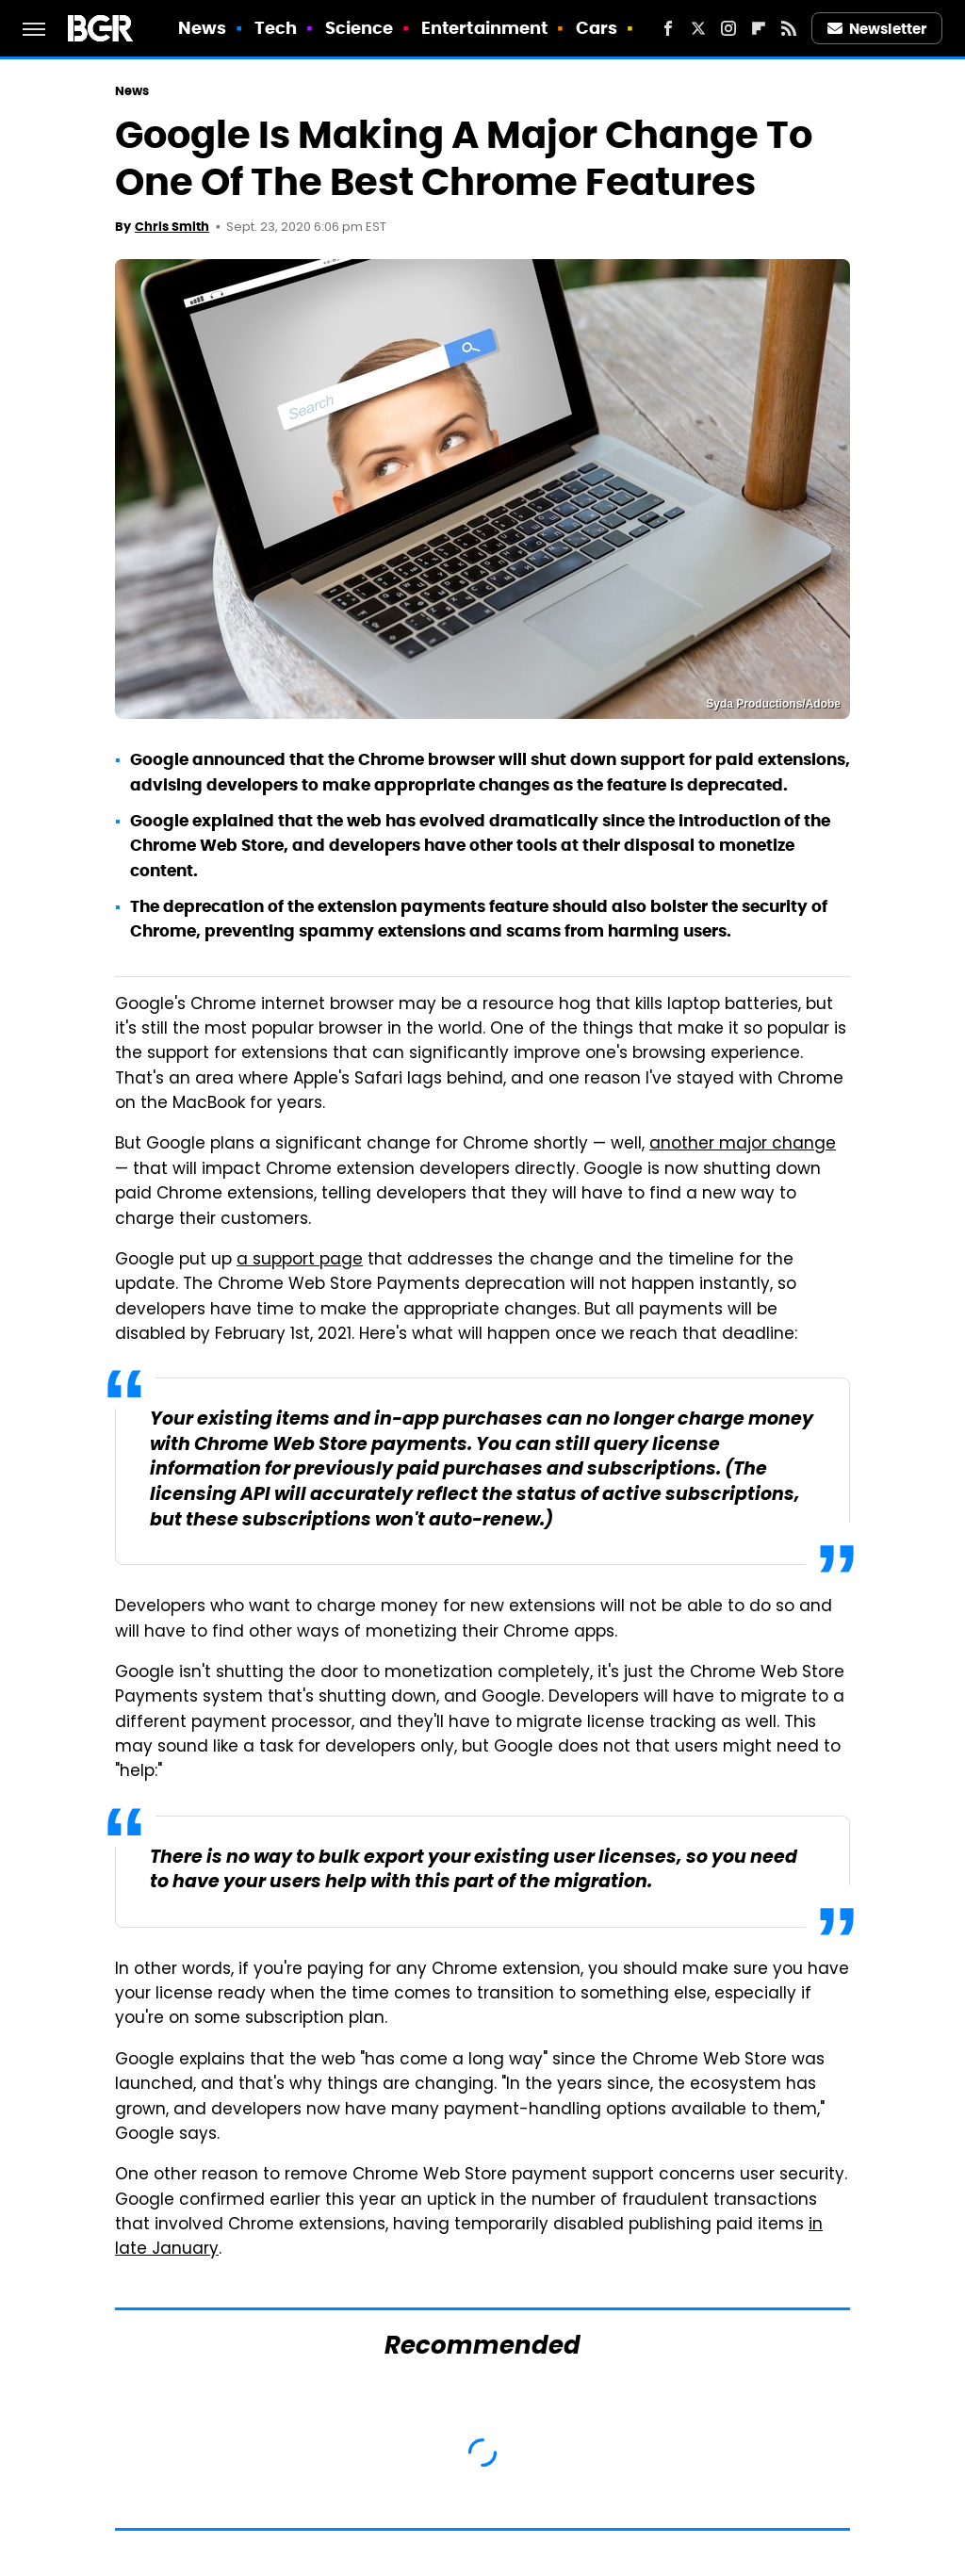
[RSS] (788, 28)
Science (359, 28)
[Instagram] (728, 28)
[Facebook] (668, 28)
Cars (596, 28)
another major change (742, 1145)
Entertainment (484, 28)
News (202, 28)
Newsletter (877, 29)
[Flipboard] (758, 28)
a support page (300, 1260)
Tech (275, 28)
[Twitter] (698, 28)
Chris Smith (172, 227)
